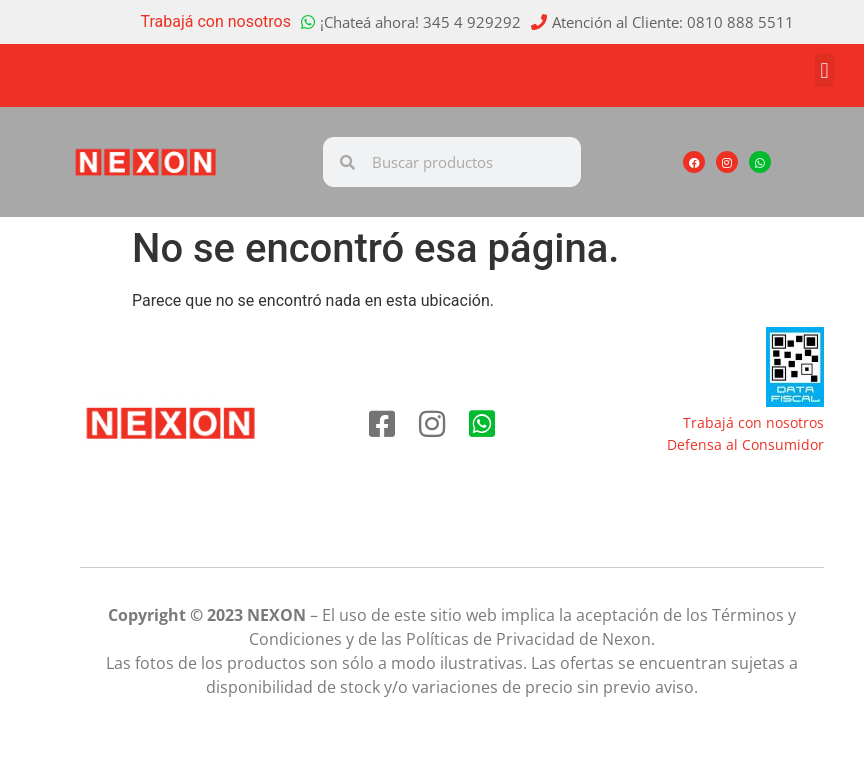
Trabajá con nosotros (216, 21)
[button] (824, 70)
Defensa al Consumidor (745, 444)
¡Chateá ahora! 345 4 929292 (420, 22)
